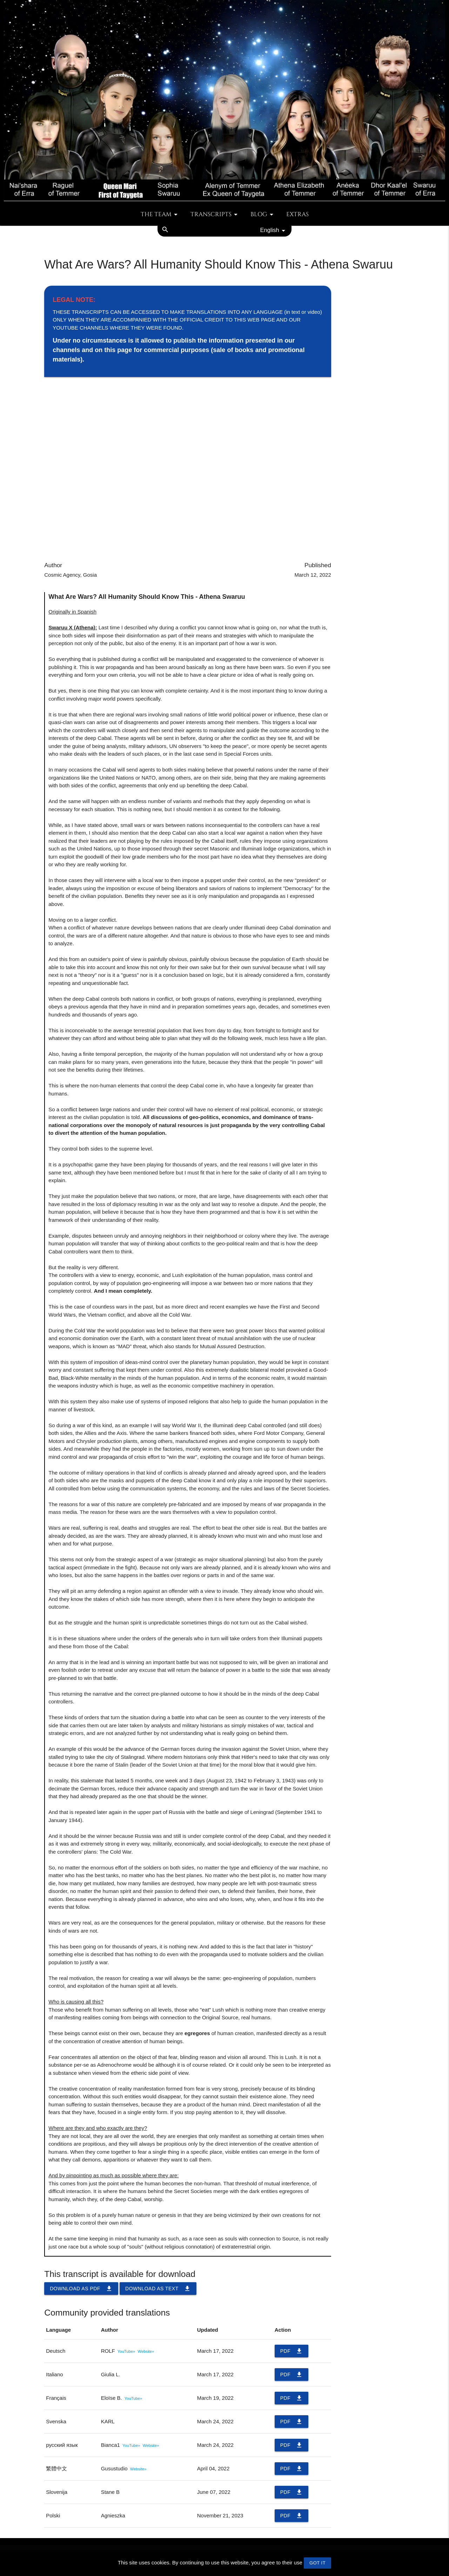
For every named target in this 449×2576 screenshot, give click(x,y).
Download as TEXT (158, 2288)
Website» (146, 2351)
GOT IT (317, 2562)
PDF (291, 2351)
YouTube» (126, 2351)
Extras (297, 214)
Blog (263, 214)
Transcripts (215, 214)
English (274, 230)
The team (160, 214)
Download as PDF (81, 2288)
